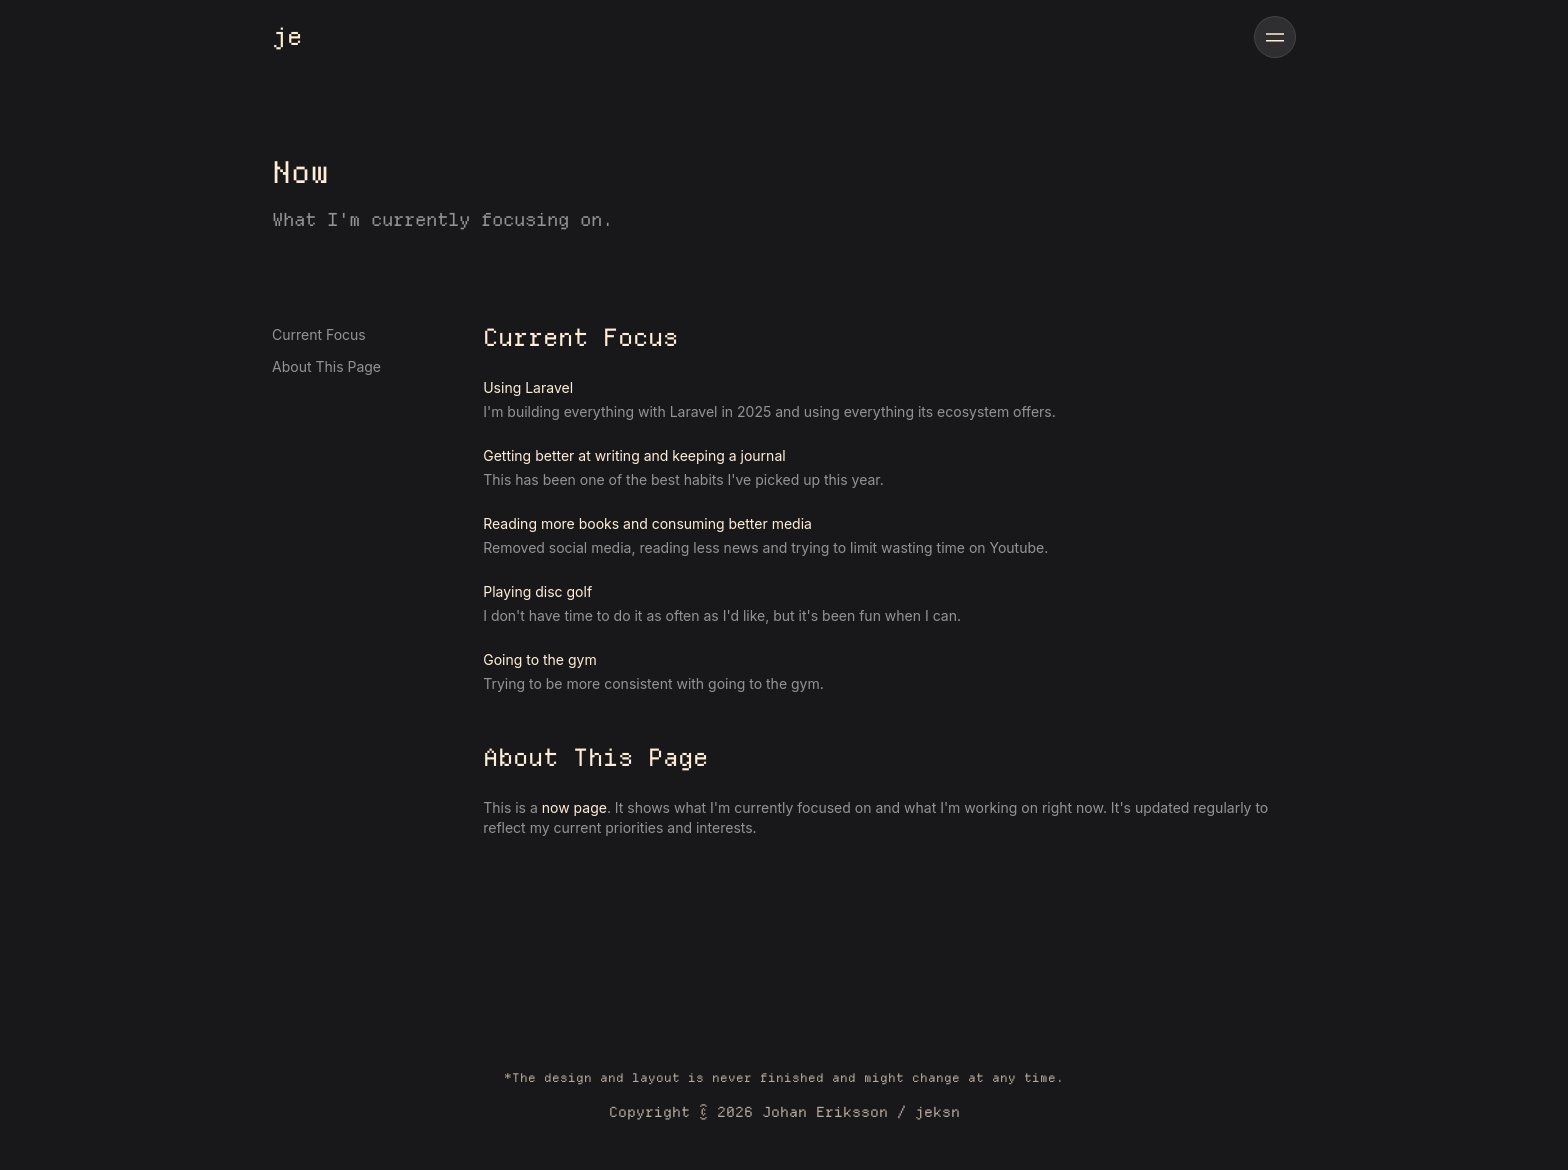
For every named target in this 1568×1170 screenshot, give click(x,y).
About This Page (326, 366)
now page (574, 807)
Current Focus (319, 334)
